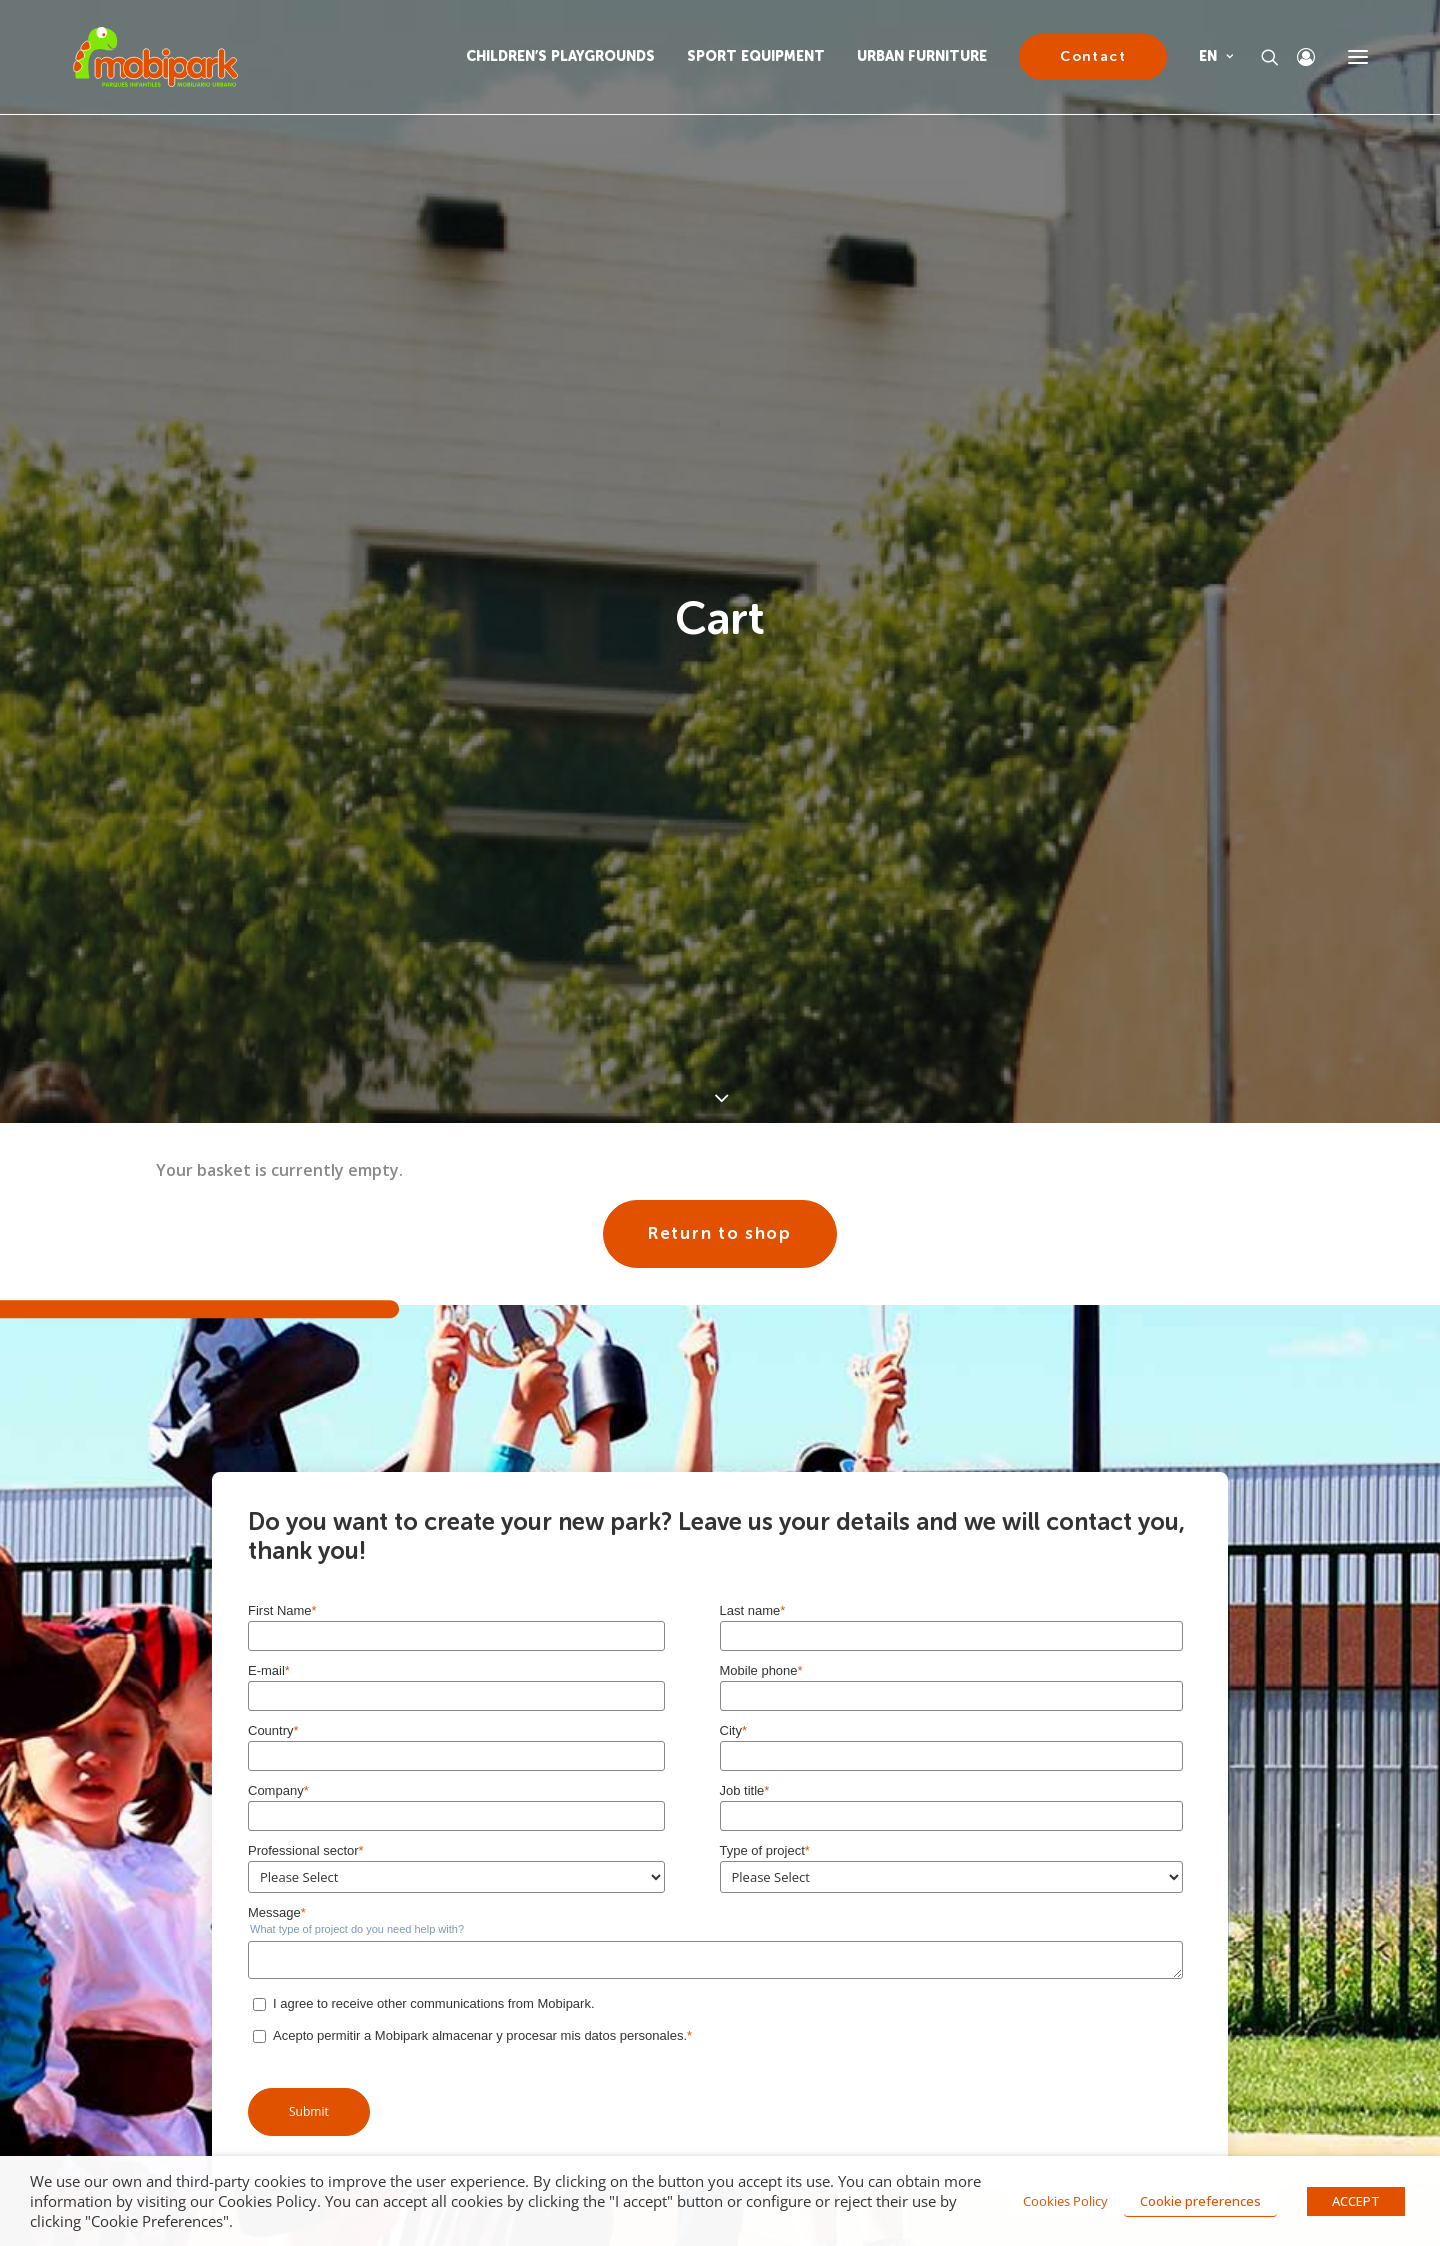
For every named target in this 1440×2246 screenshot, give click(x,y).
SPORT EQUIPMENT (756, 56)
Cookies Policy (1065, 2201)
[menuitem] (567, 57)
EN (1216, 56)
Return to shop (720, 1212)
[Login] (1297, 57)
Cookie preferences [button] (1200, 2201)
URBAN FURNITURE (922, 56)
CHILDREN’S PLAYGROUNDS (560, 56)
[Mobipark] (155, 57)
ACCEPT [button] (1356, 2201)
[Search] (1261, 57)
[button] (1358, 57)
